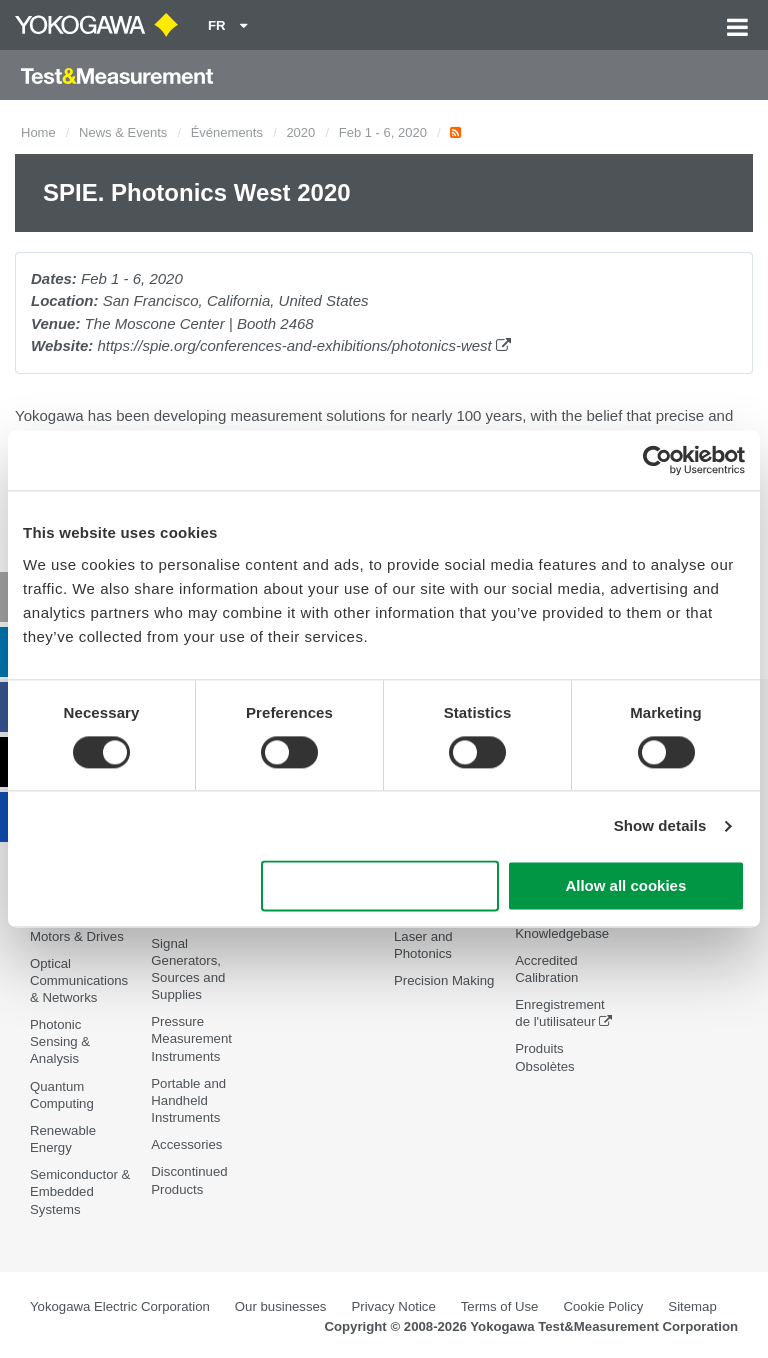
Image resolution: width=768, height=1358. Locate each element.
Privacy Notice (393, 1306)
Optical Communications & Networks (79, 980)
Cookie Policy (603, 1306)
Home (38, 132)
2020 (300, 132)
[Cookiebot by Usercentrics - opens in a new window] (657, 460)
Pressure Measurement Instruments (191, 1038)
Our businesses (281, 1306)
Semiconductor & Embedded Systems (80, 1191)
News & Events (123, 132)
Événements (227, 132)
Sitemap (692, 1306)
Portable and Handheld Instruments (188, 1100)
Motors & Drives (77, 936)
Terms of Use (500, 1306)
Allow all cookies (625, 886)
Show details (660, 825)
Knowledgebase (562, 933)
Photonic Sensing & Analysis (60, 1041)
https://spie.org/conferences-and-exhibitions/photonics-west (304, 345)
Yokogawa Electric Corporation (120, 1306)
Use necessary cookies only (380, 886)
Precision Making (444, 980)
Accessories (186, 1144)
